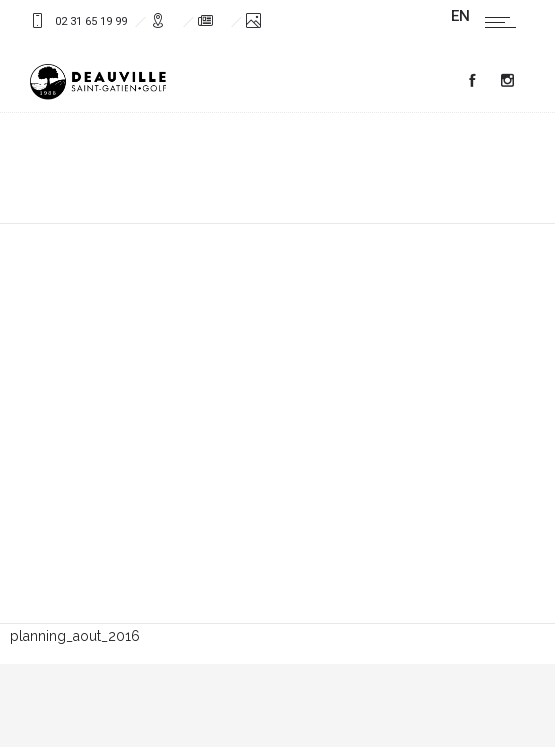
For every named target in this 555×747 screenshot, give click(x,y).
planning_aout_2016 (75, 636)
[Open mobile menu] (505, 22)
